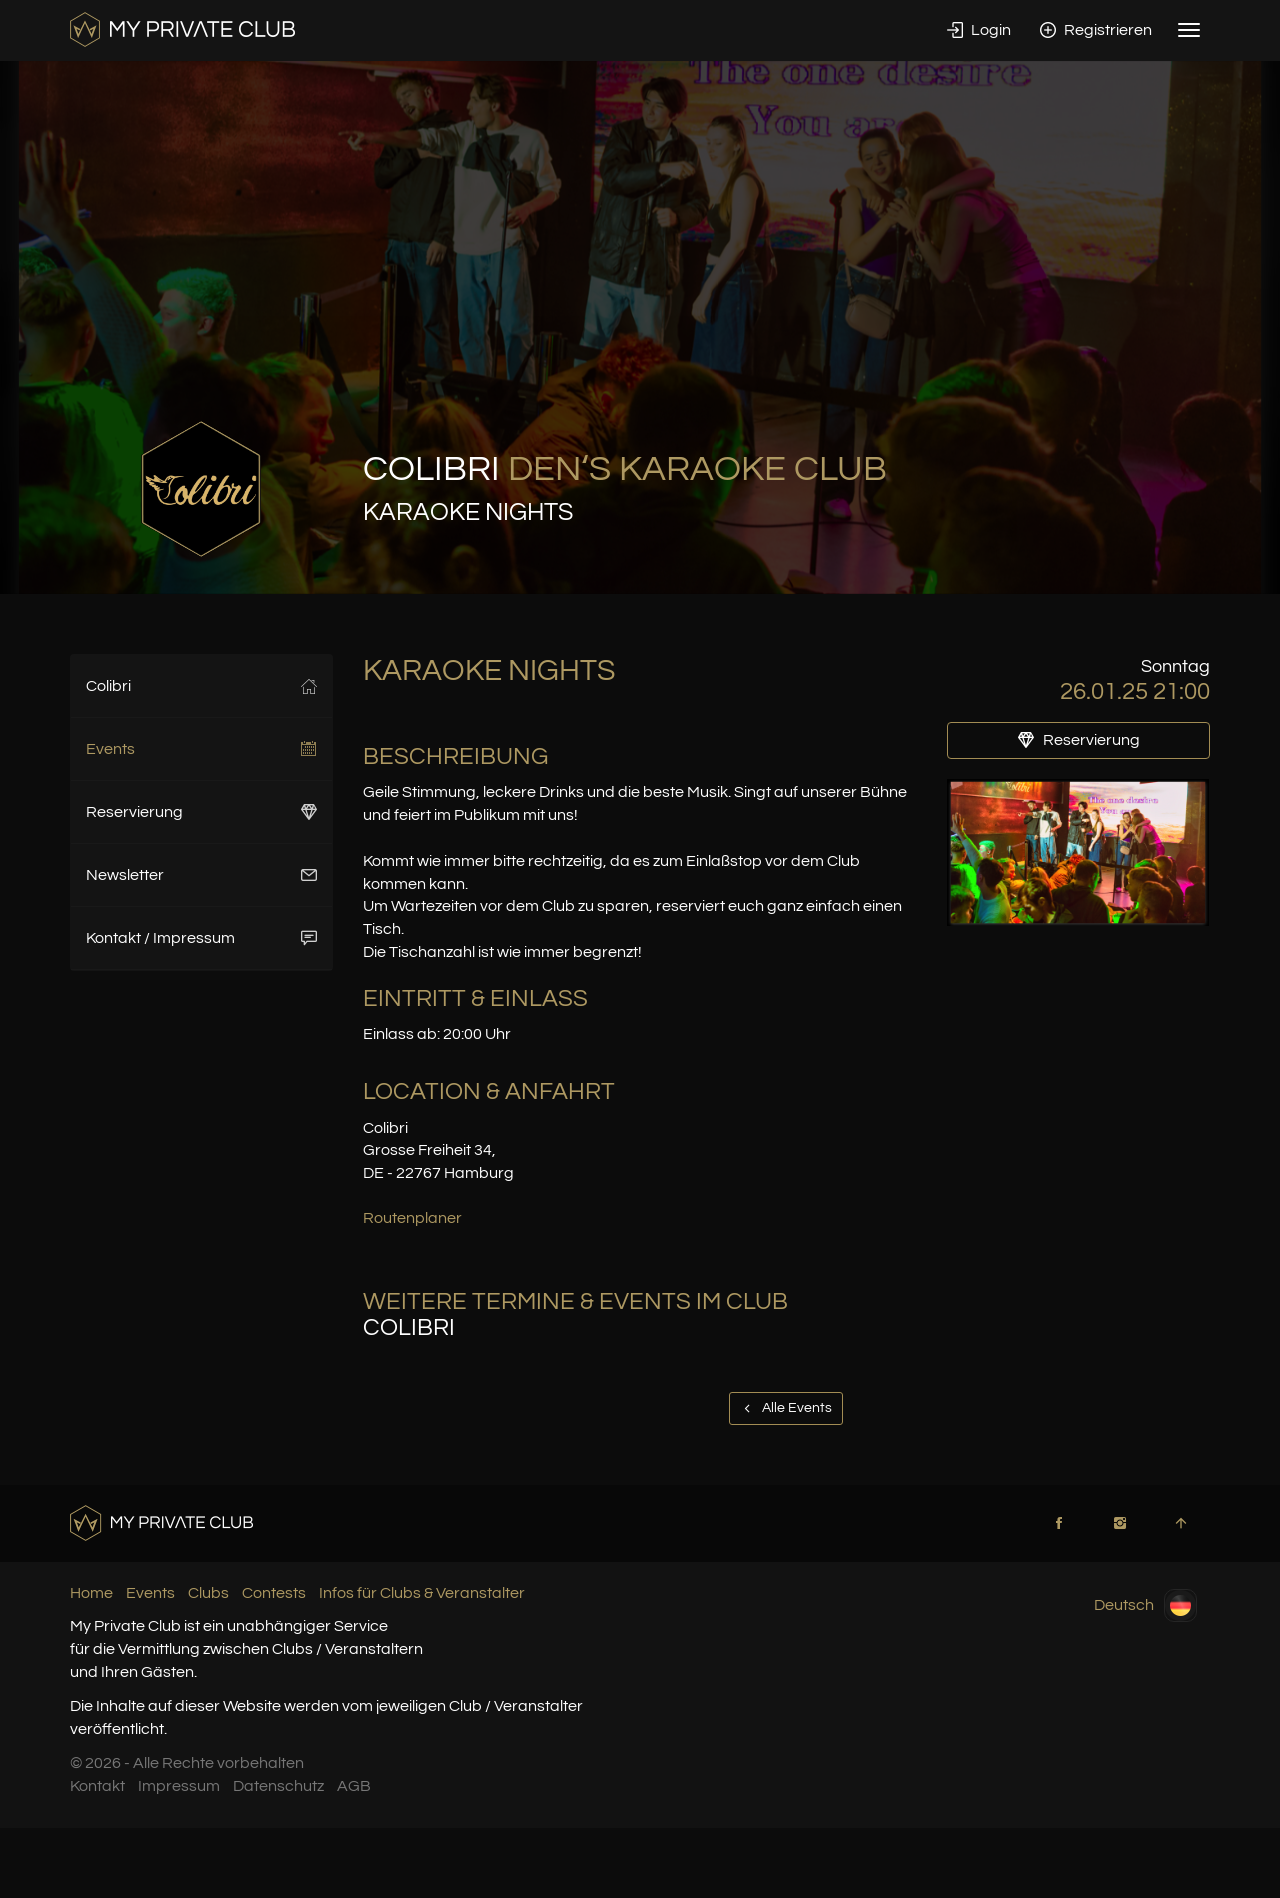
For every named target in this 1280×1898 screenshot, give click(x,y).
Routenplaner (412, 1218)
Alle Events (786, 1408)
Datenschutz (278, 1786)
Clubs (208, 1593)
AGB (354, 1786)
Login (979, 30)
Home (91, 1593)
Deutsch (1145, 1605)
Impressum (179, 1786)
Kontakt (97, 1786)
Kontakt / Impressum (201, 938)
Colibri (201, 686)
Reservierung (201, 812)
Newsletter (201, 875)
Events (201, 749)
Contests (274, 1593)
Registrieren (1096, 30)
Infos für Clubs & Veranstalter (422, 1593)
